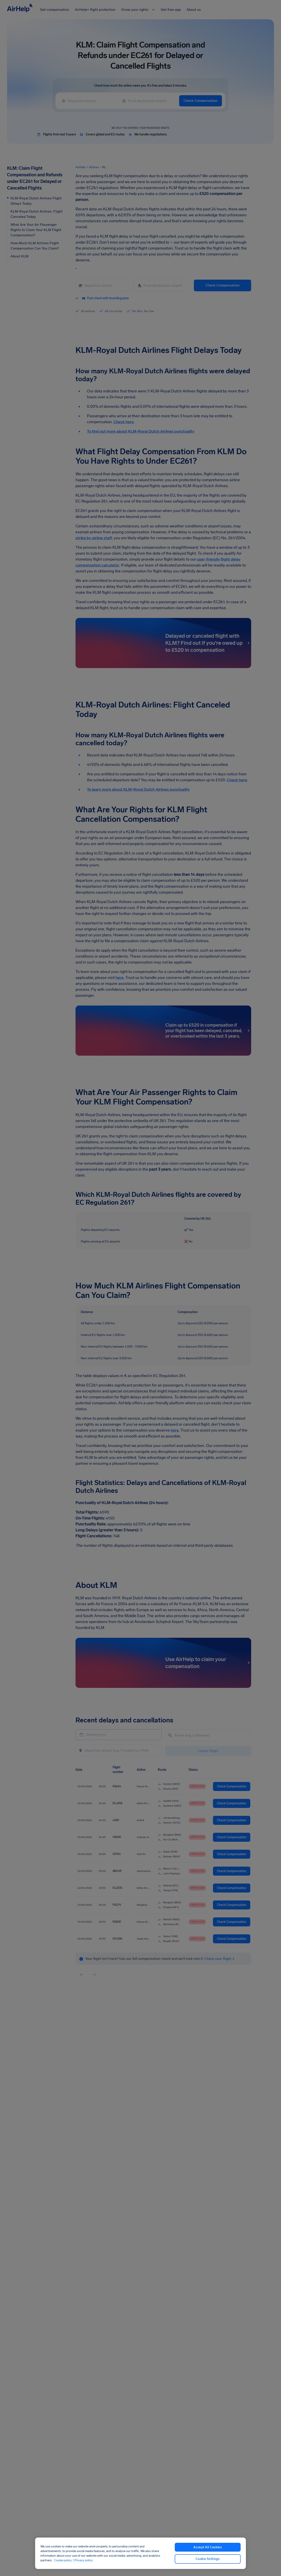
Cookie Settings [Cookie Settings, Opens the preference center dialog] (208, 2559)
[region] (140, 2553)
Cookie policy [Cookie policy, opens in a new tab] (63, 2560)
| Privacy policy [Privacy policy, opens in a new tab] (83, 2560)
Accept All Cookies (207, 2547)
